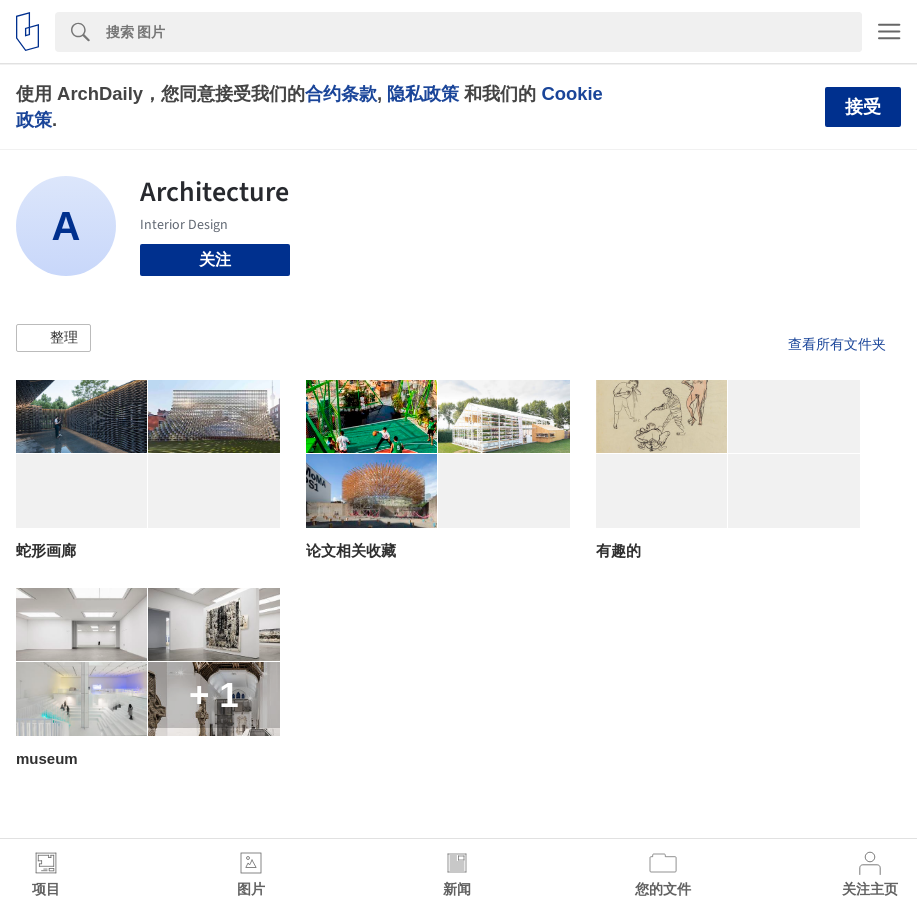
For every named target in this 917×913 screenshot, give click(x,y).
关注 (215, 259)
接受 (863, 107)
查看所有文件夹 (837, 344)
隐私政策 (423, 93)
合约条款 (341, 93)
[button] (53, 338)
